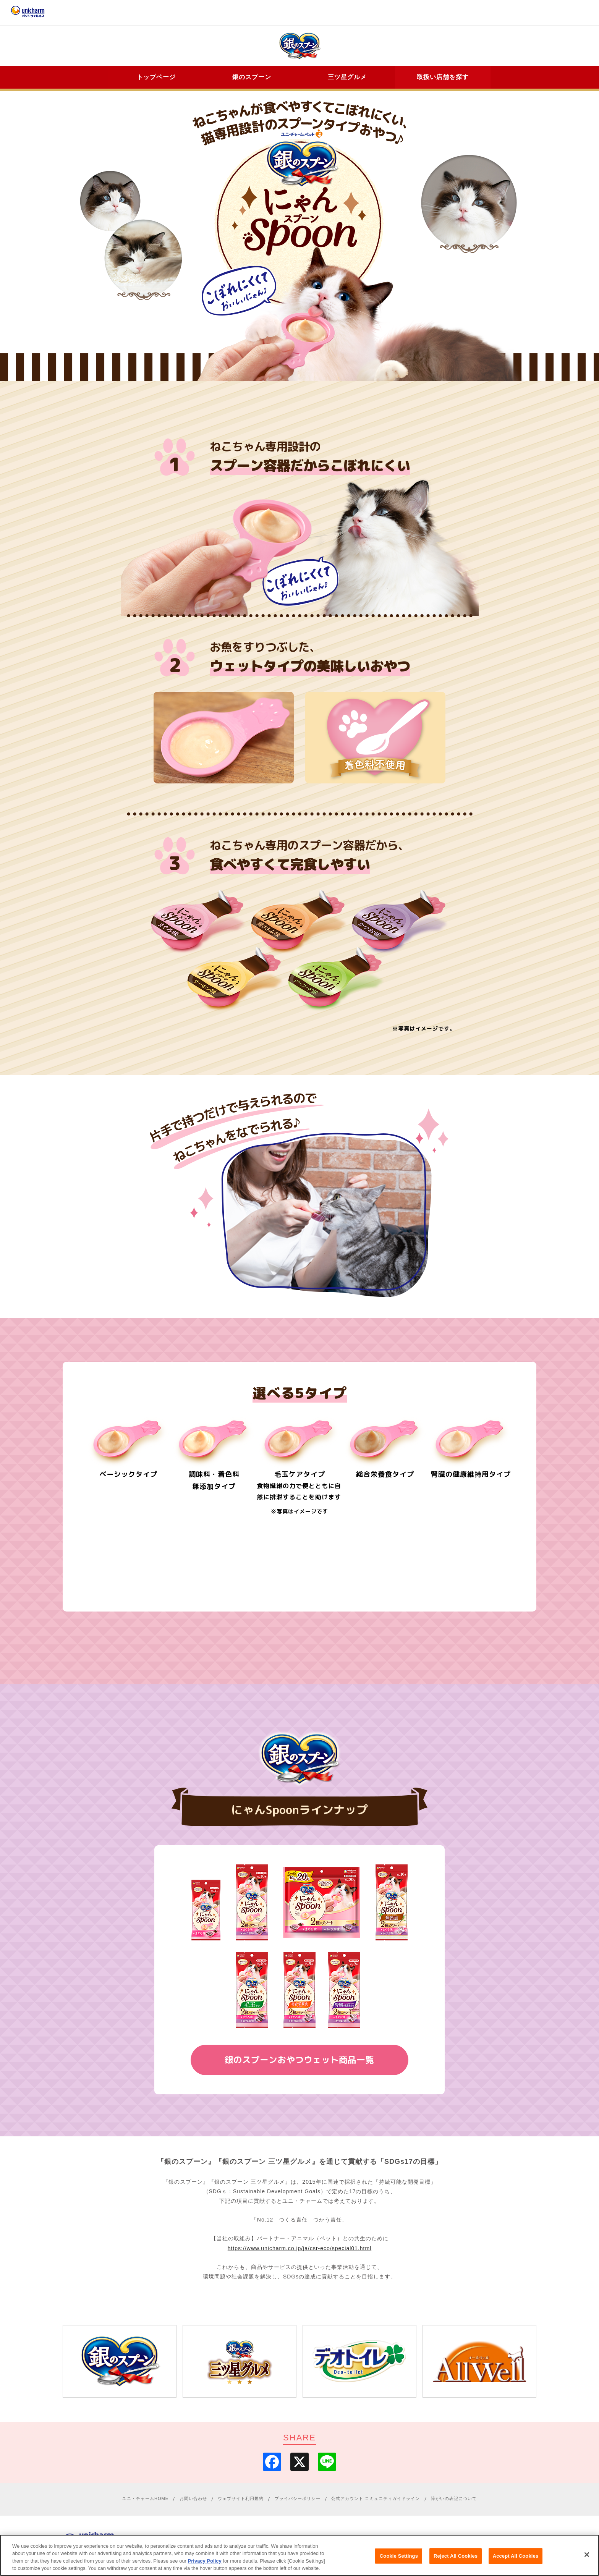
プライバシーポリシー (298, 2501)
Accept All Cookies (516, 2556)
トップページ (156, 77)
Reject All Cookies (456, 2556)
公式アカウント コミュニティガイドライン (375, 2501)
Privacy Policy (205, 2561)
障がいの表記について (454, 2501)
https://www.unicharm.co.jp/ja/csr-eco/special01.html (299, 2251)
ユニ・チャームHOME (145, 2501)
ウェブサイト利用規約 (241, 2501)
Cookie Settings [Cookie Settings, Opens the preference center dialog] (399, 2556)
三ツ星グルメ (347, 77)
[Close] (586, 2554)
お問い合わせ (193, 2501)
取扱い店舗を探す (443, 77)
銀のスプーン (251, 77)
